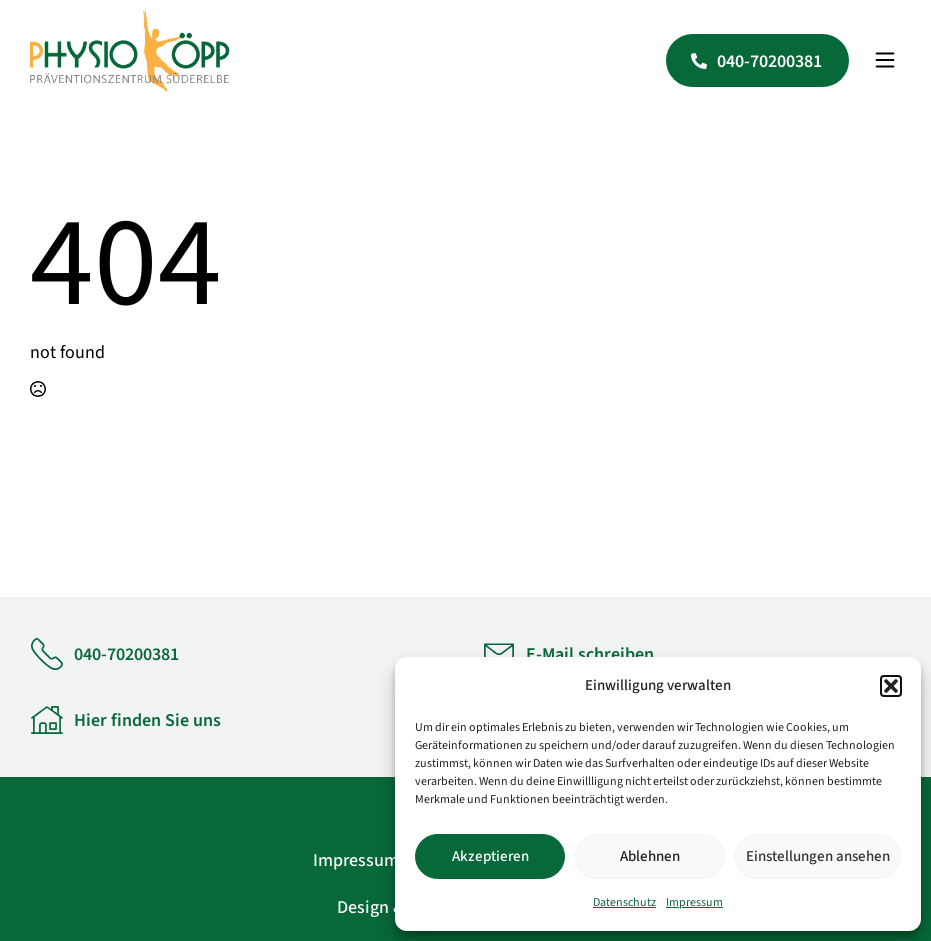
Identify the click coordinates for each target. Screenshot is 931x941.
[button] (891, 686)
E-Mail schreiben (590, 654)
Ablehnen (650, 856)
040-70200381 (126, 654)
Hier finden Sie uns (147, 720)
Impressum (694, 902)
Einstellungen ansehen (818, 856)
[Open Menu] (885, 60)
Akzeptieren (490, 856)
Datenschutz (624, 902)
